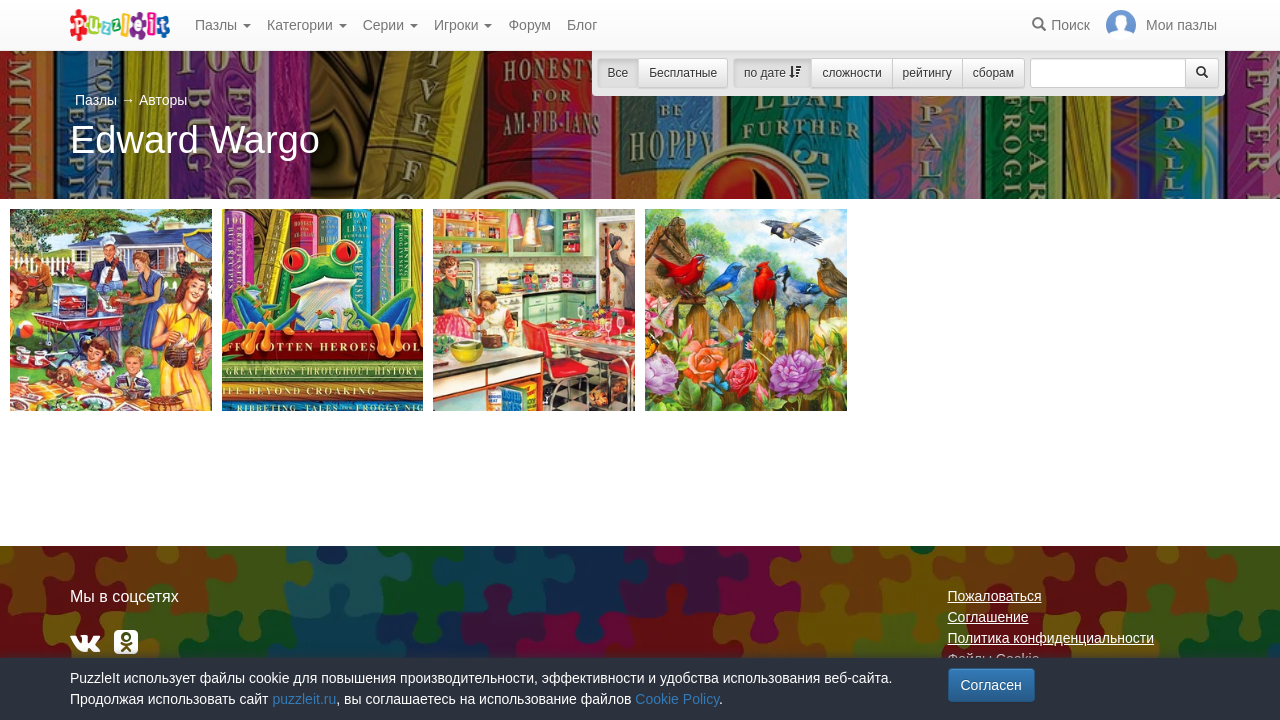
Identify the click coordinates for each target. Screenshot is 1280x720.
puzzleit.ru (304, 699)
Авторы (163, 100)
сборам (993, 73)
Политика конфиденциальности (1051, 638)
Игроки (463, 25)
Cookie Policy (677, 699)
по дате (772, 73)
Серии (390, 25)
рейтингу (927, 73)
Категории (307, 25)
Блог (582, 25)
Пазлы (223, 25)
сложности (851, 73)
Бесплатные (683, 73)
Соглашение (988, 617)
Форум (529, 25)
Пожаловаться (995, 596)
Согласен (991, 685)
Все (618, 73)
